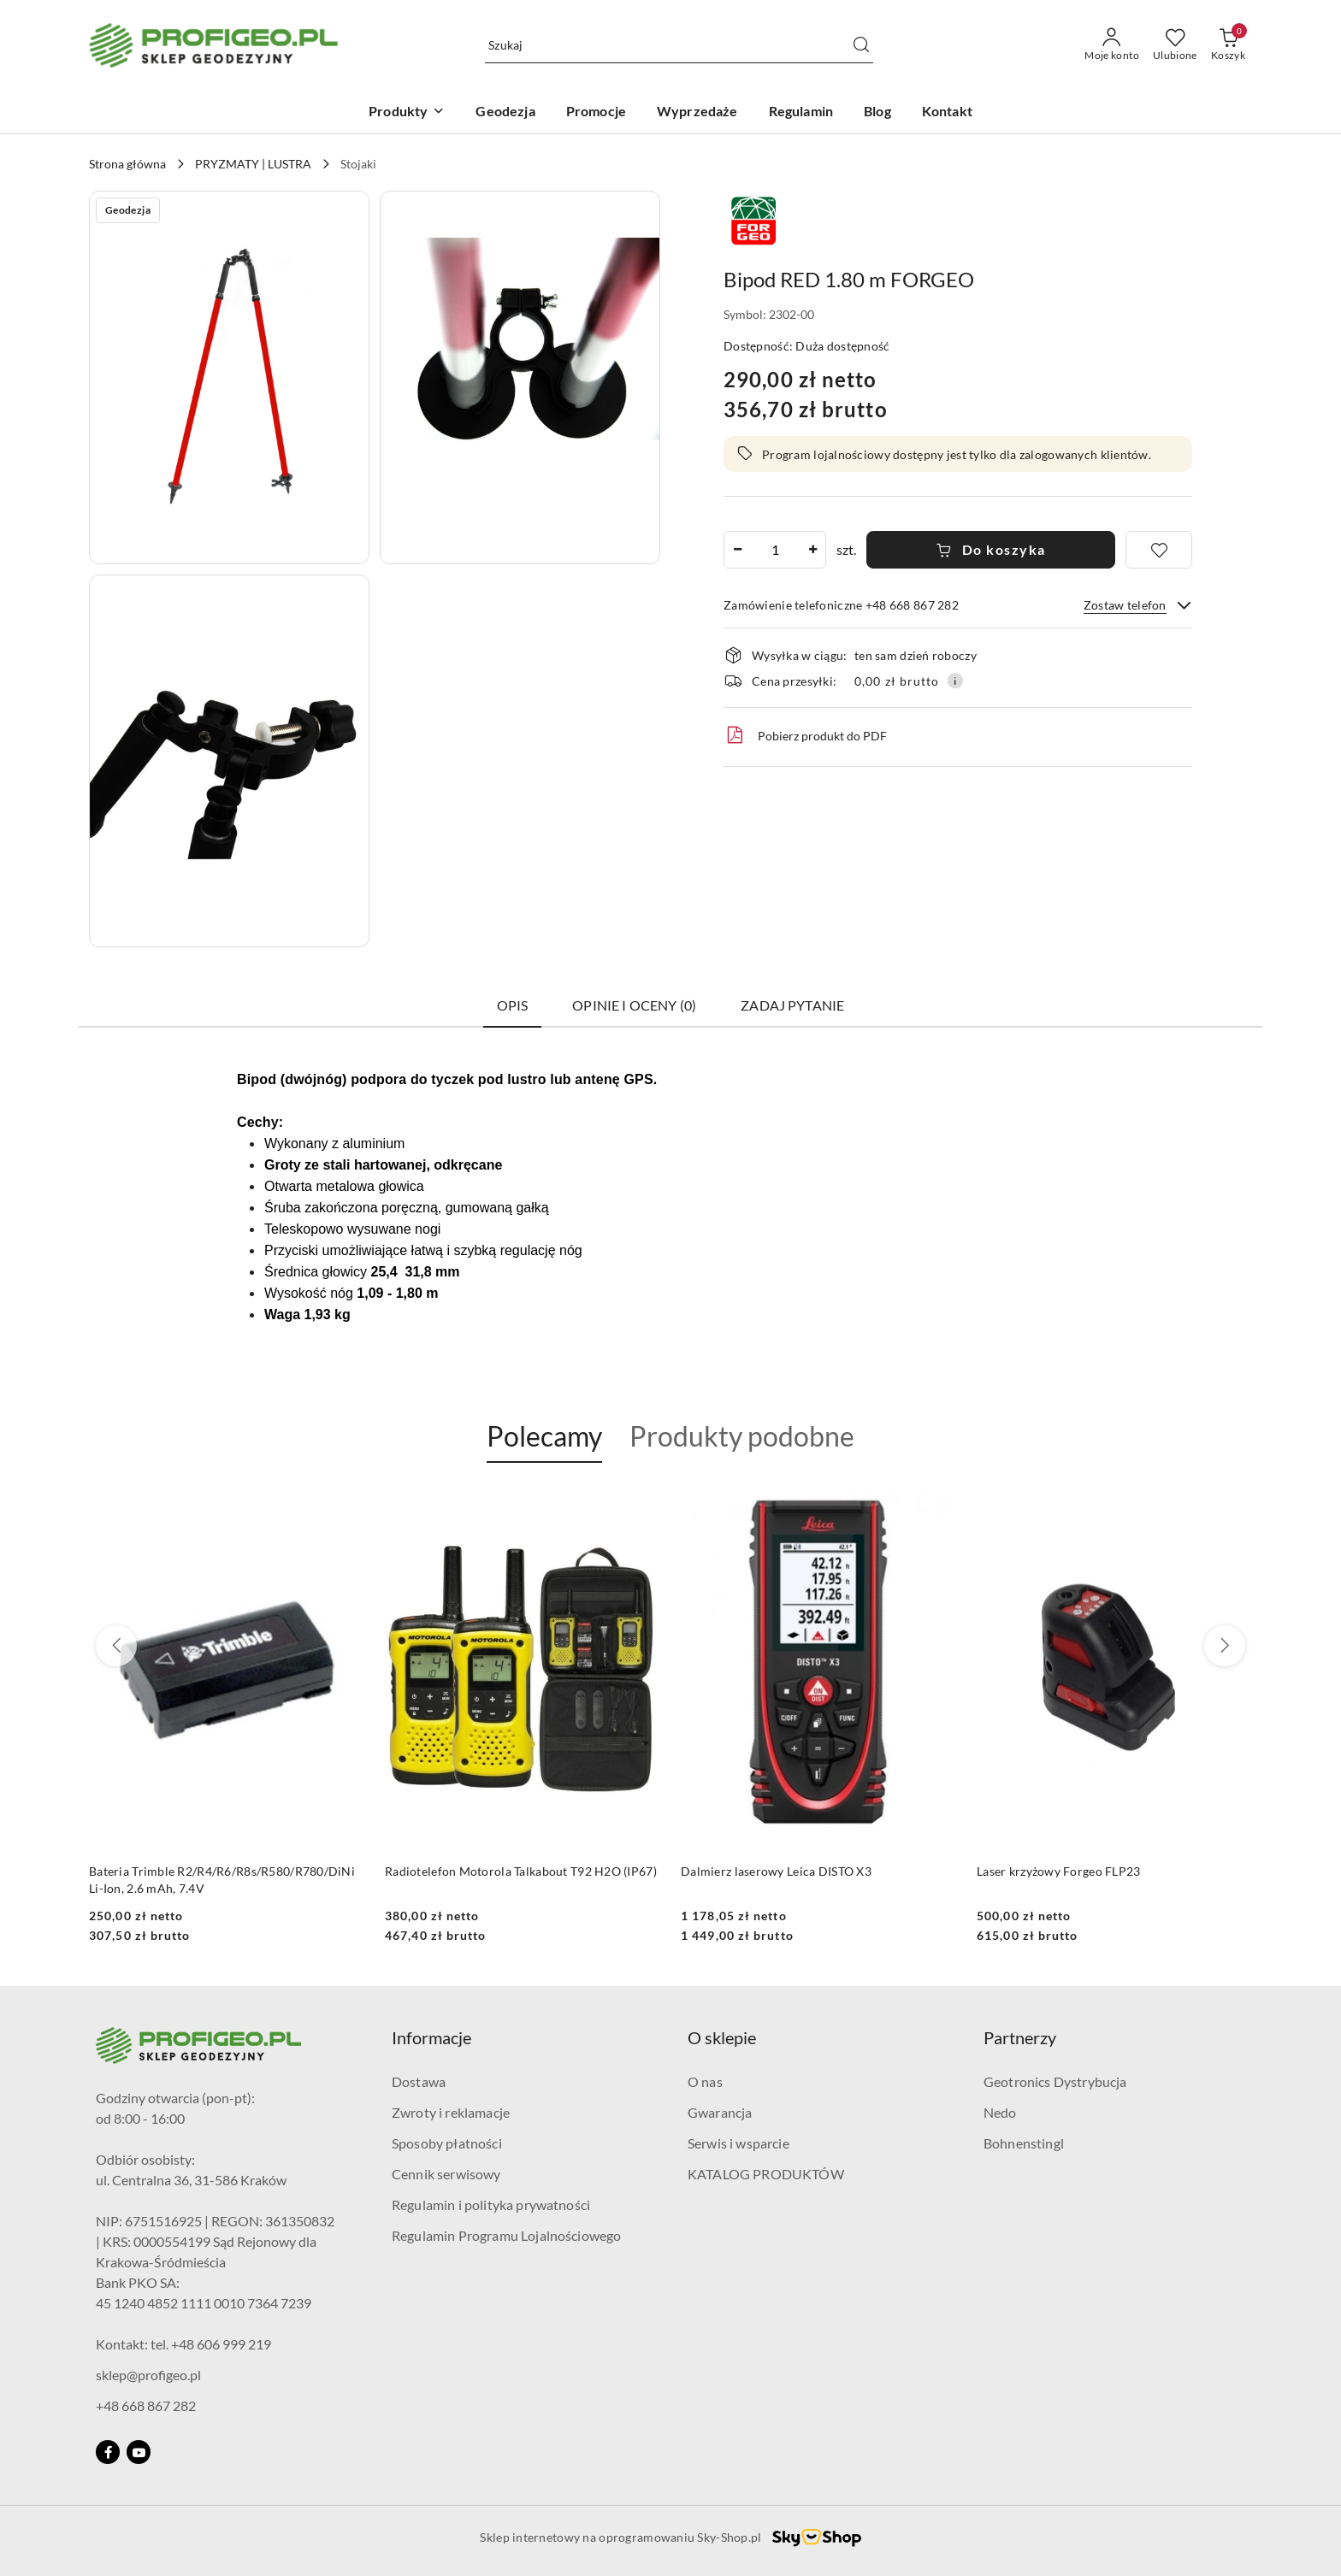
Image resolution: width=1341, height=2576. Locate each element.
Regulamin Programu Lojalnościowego (506, 2235)
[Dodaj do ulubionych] (1158, 550)
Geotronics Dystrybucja (1055, 2081)
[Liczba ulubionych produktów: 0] (1175, 45)
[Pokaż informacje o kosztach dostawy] (955, 680)
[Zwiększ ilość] (812, 550)
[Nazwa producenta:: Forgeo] (753, 218)
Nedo (1000, 2112)
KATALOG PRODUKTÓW (766, 2174)
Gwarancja (720, 2112)
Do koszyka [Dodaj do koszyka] (991, 549)
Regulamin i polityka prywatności (491, 2204)
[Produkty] (407, 112)
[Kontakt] (947, 112)
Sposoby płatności (447, 2143)
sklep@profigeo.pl (148, 2375)
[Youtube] (139, 2452)
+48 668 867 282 (146, 2405)
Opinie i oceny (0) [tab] (634, 1005)
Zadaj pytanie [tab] (792, 1005)
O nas (705, 2081)
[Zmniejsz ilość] (737, 550)
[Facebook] (108, 2452)
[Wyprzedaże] (697, 112)
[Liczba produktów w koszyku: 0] (1228, 45)
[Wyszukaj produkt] (679, 45)
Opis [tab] (513, 1005)
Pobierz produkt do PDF (805, 735)
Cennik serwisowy (446, 2174)
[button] (229, 377)
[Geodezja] (505, 112)
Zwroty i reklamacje (451, 2112)
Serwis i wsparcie (738, 2143)
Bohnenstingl (1024, 2143)
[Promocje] (596, 112)
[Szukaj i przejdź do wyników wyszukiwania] (861, 45)
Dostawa (419, 2081)
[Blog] (877, 112)
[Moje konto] (1112, 45)
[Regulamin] (801, 112)
